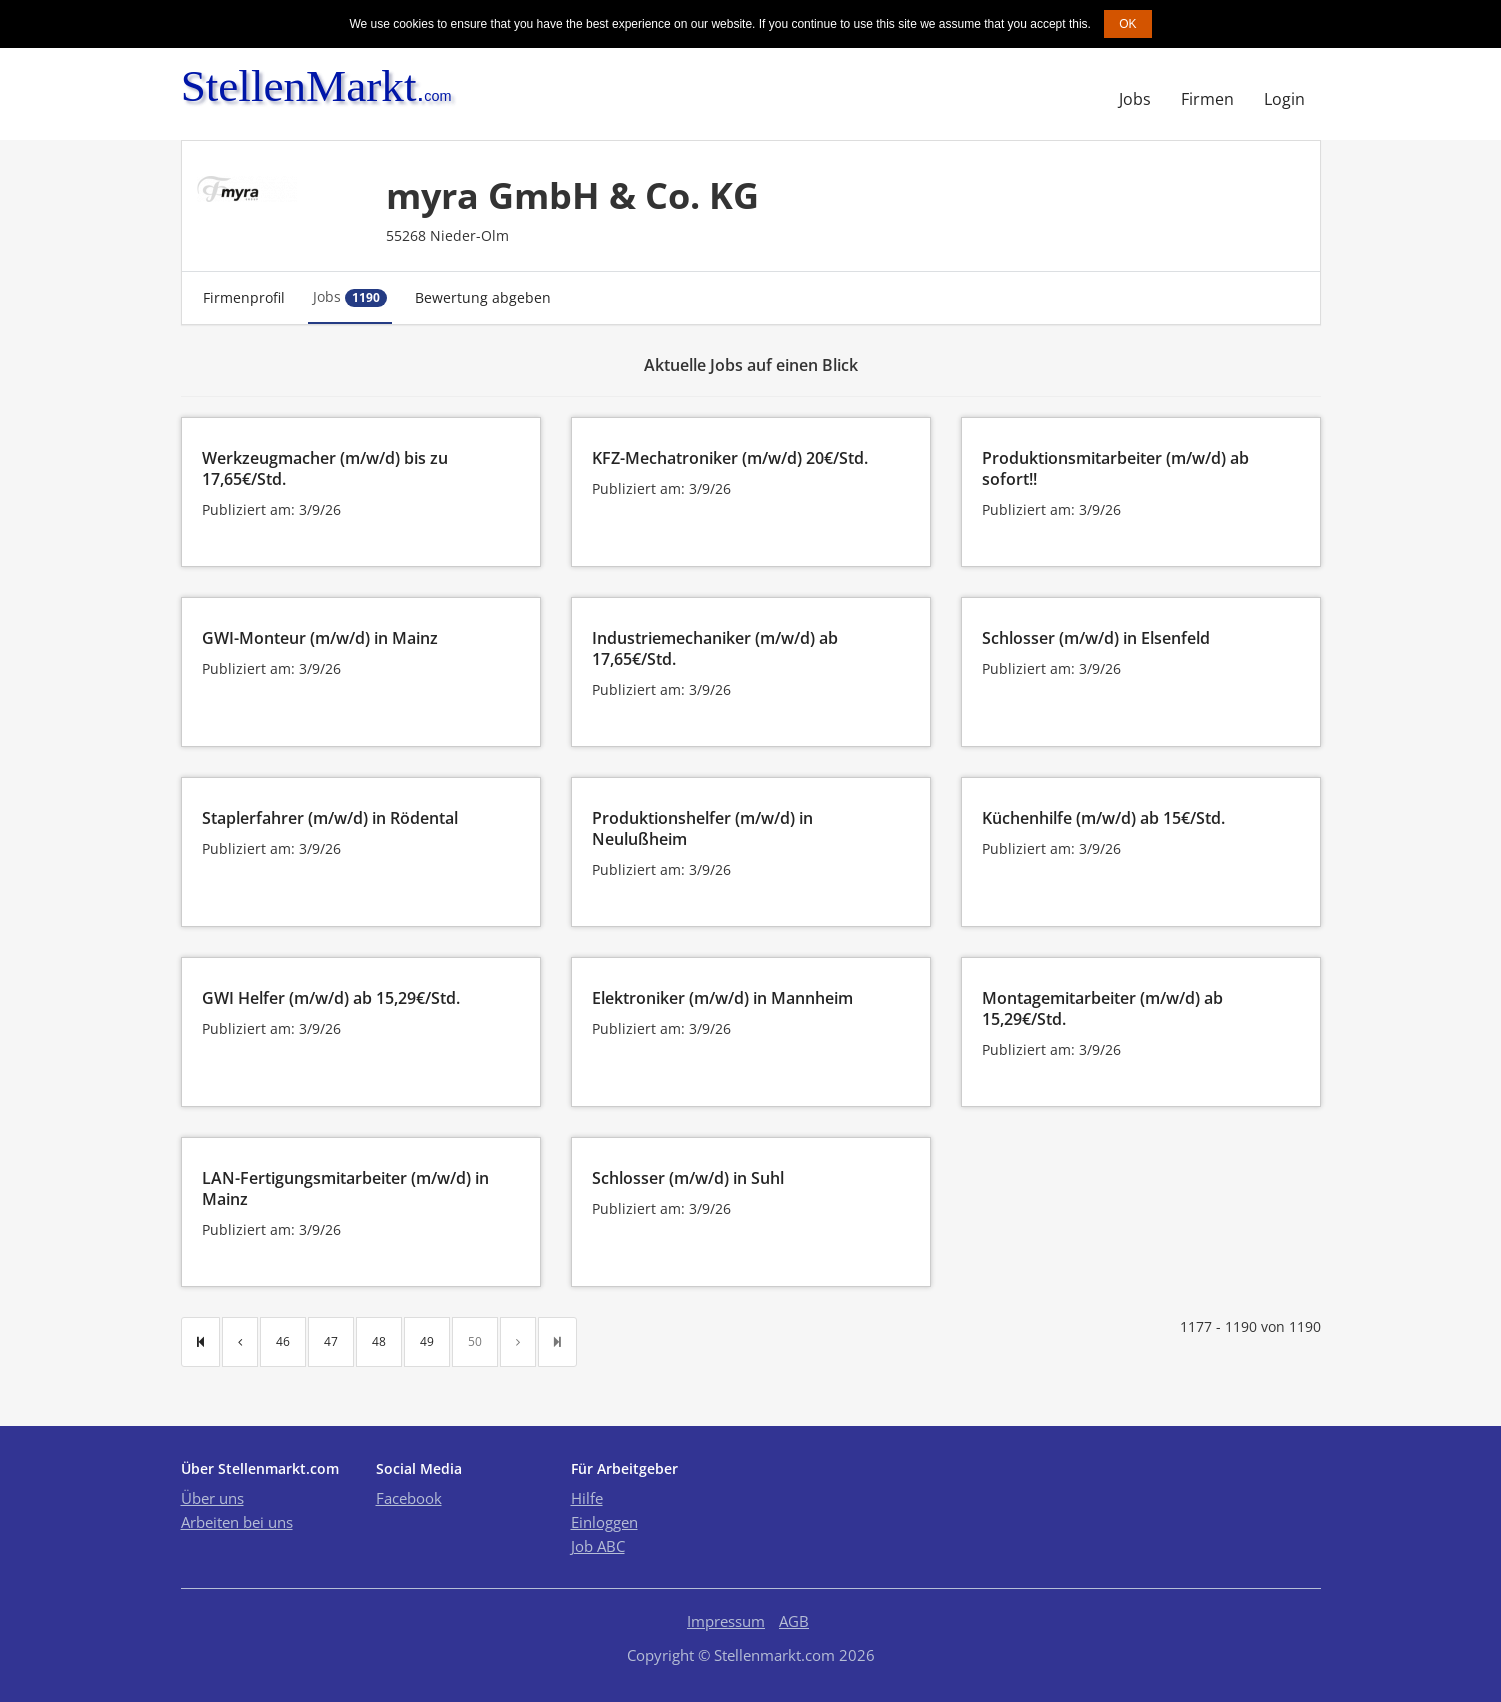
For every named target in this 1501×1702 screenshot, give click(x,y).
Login (1284, 99)
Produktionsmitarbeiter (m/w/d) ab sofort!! (1115, 468)
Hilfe (587, 1498)
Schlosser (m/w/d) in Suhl (688, 1178)
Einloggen (604, 1522)
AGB (794, 1621)
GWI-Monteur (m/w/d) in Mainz (320, 638)
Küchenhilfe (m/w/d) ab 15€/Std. (1103, 818)
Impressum (726, 1621)
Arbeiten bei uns (237, 1522)
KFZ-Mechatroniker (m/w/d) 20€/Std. (730, 458)
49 (427, 1341)
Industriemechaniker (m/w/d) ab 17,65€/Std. (715, 648)
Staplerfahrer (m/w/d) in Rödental (330, 818)
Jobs (1135, 99)
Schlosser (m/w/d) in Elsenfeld (1096, 638)
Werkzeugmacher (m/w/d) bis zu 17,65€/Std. (325, 468)
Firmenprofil (244, 297)
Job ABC (598, 1546)
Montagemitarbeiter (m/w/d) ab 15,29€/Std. (1102, 1008)
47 (331, 1341)
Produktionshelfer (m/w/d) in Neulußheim (702, 828)
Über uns (212, 1498)
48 (379, 1341)
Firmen (1207, 99)
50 (475, 1341)
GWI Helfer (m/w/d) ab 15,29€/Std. (331, 998)
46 (283, 1341)
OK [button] (1127, 24)
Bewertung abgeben (483, 297)
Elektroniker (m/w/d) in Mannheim (722, 998)
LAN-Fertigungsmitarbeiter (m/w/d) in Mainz (345, 1188)
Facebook (409, 1498)
